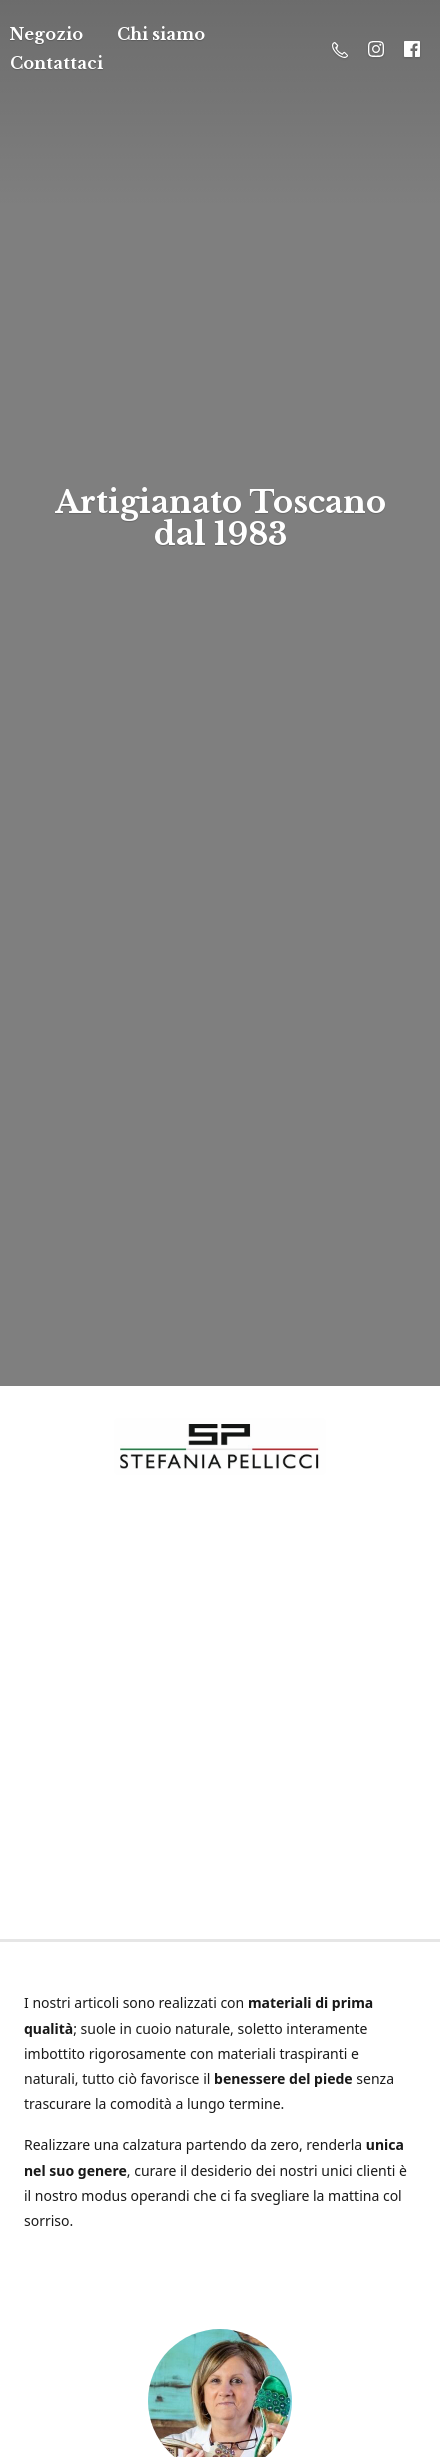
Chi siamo (161, 34)
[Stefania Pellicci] (220, 1446)
